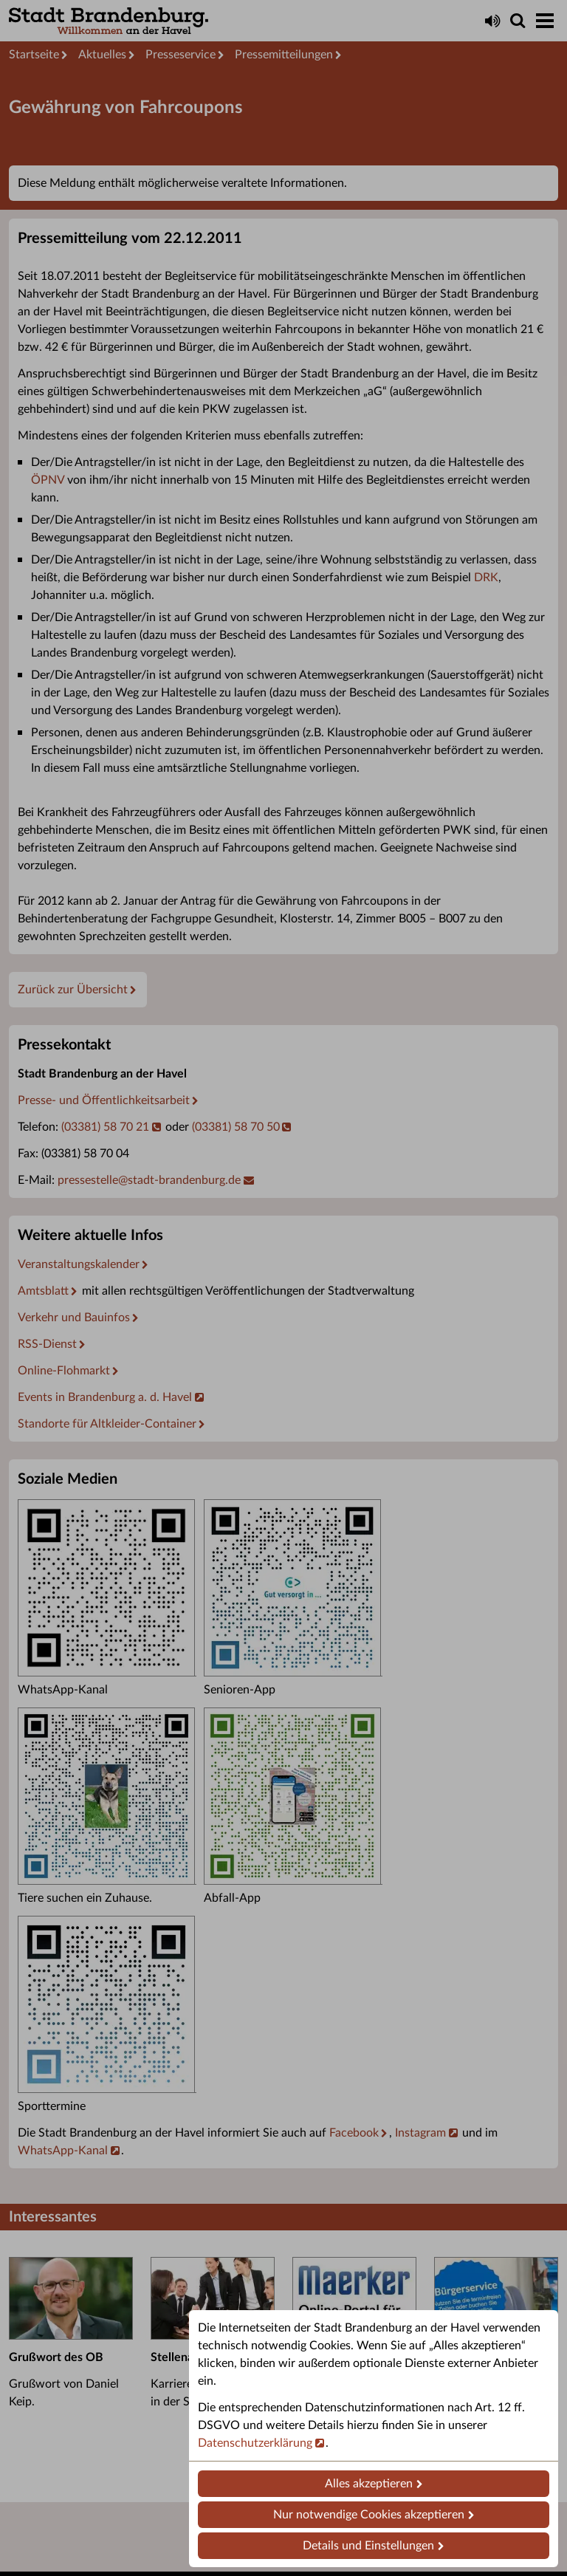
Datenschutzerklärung (255, 2443)
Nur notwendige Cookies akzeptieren (368, 2515)
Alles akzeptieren (369, 2484)
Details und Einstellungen (368, 2546)
